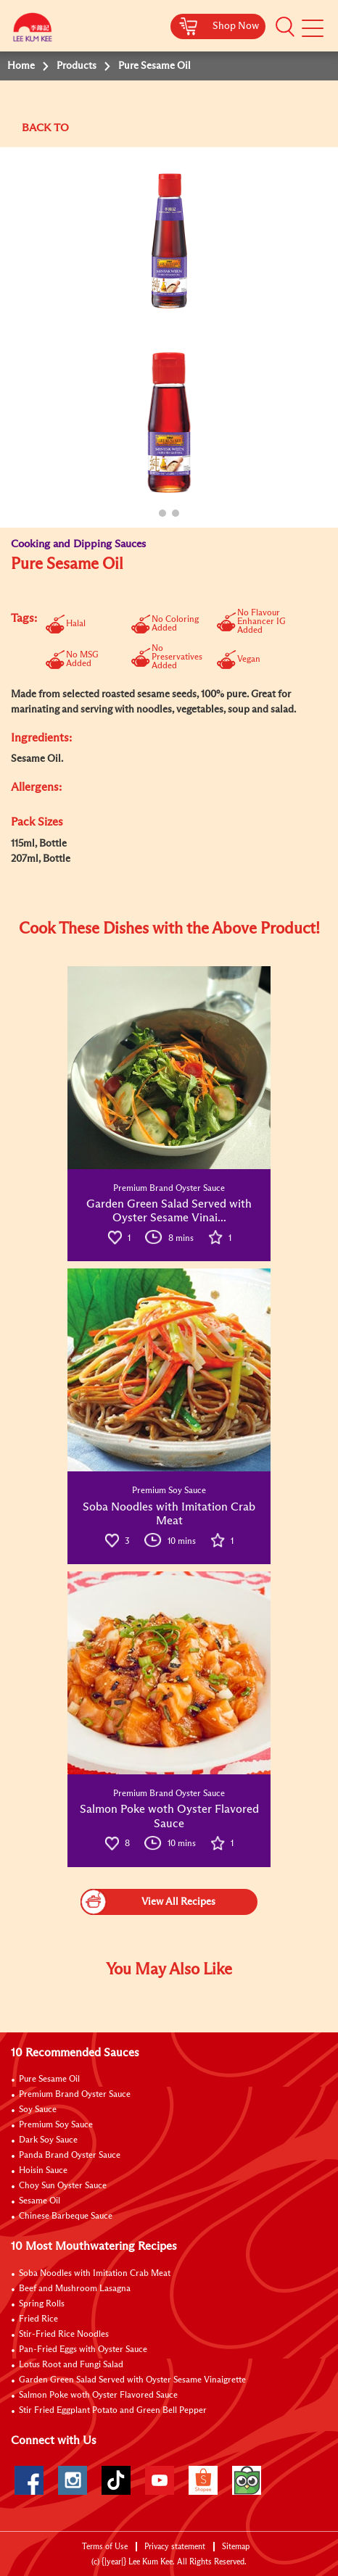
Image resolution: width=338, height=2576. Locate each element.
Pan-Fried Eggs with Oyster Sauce (83, 2350)
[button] (285, 27)
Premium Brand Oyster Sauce (75, 2094)
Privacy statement (174, 2547)
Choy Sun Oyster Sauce (63, 2186)
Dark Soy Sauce (48, 2140)
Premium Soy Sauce (56, 2125)
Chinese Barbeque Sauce (65, 2216)
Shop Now (236, 26)
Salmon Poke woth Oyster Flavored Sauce (98, 2395)
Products (76, 66)
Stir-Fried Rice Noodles (64, 2334)
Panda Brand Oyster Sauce (69, 2155)
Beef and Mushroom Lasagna (75, 2289)
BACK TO (45, 127)
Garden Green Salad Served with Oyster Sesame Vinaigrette (132, 2380)
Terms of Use (105, 2547)
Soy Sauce (38, 2110)
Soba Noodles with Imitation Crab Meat (94, 2273)
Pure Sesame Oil (49, 2079)
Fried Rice (38, 2319)
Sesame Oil (39, 2201)
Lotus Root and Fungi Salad (71, 2365)
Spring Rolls (42, 2304)
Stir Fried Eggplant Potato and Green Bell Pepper (113, 2410)
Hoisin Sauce (43, 2170)
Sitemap (236, 2547)
